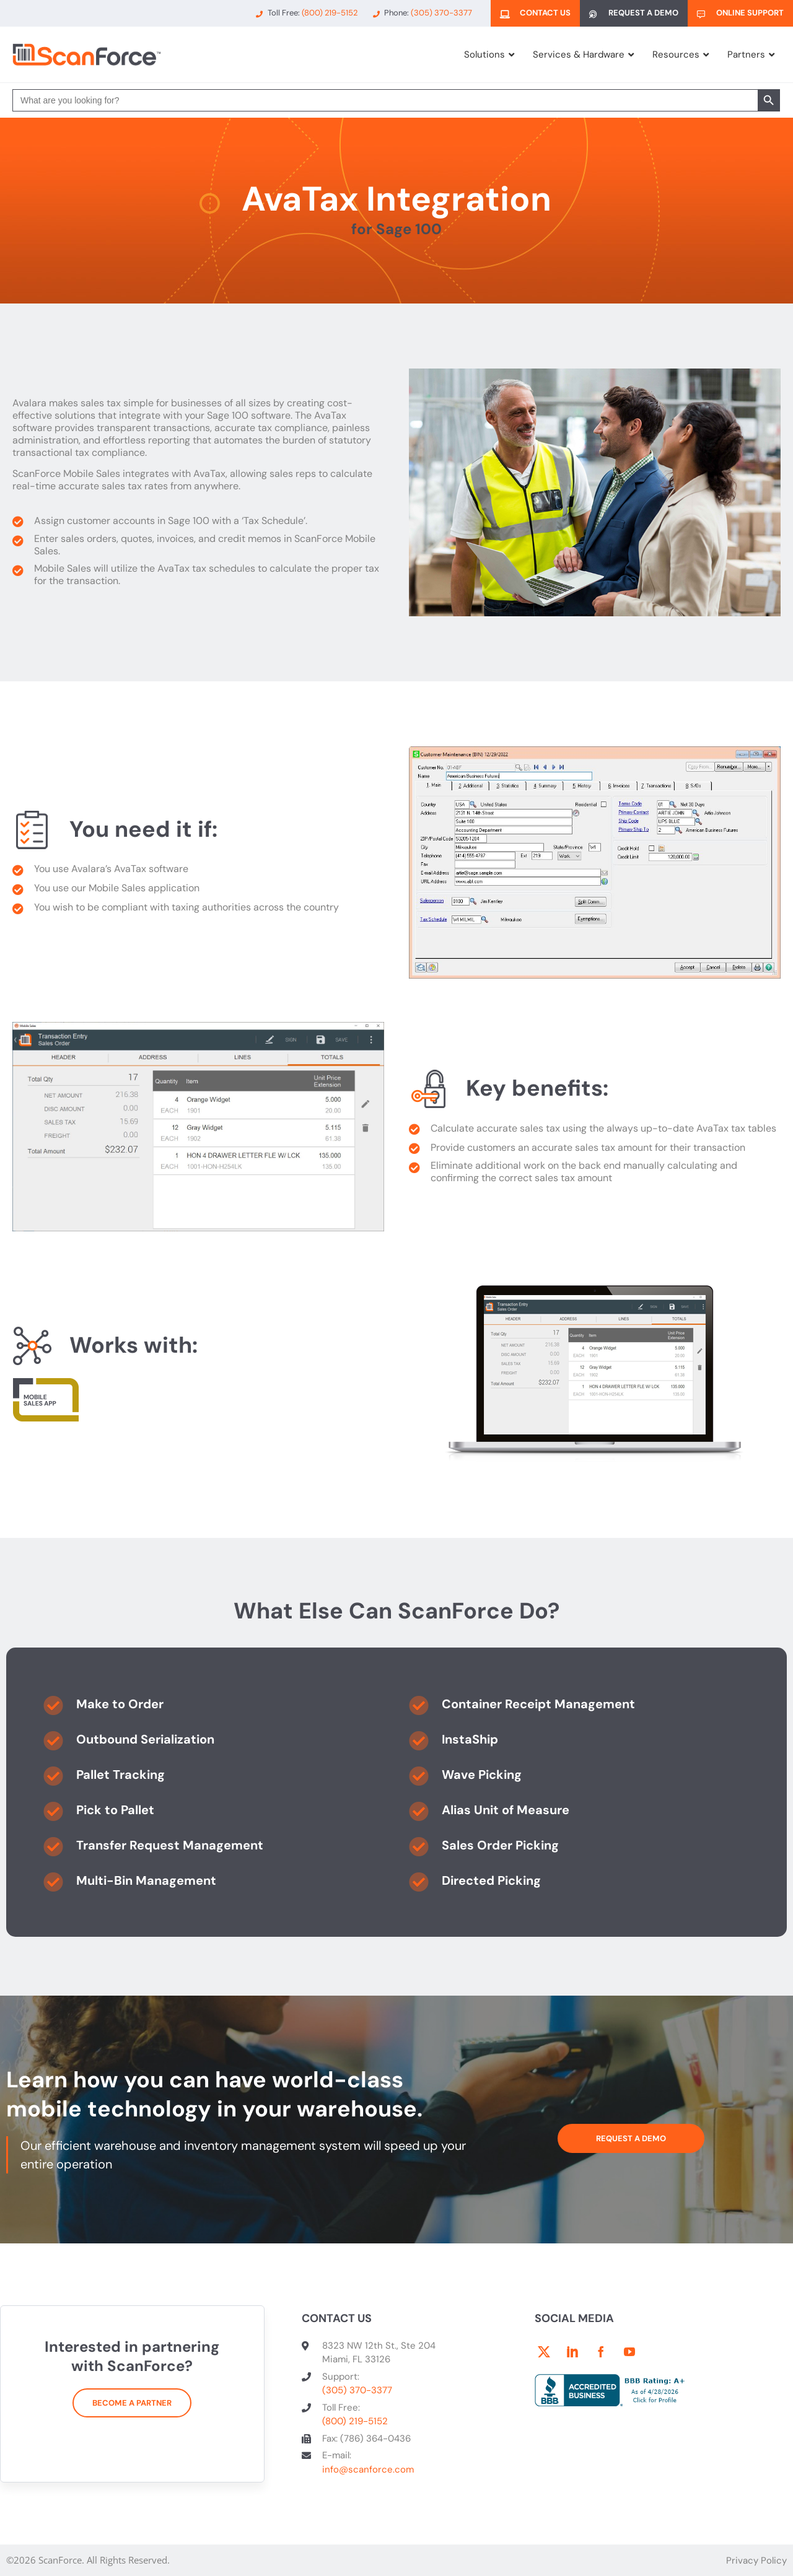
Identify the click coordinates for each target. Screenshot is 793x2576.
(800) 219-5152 (355, 2421)
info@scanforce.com (368, 2469)
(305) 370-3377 (357, 2390)
